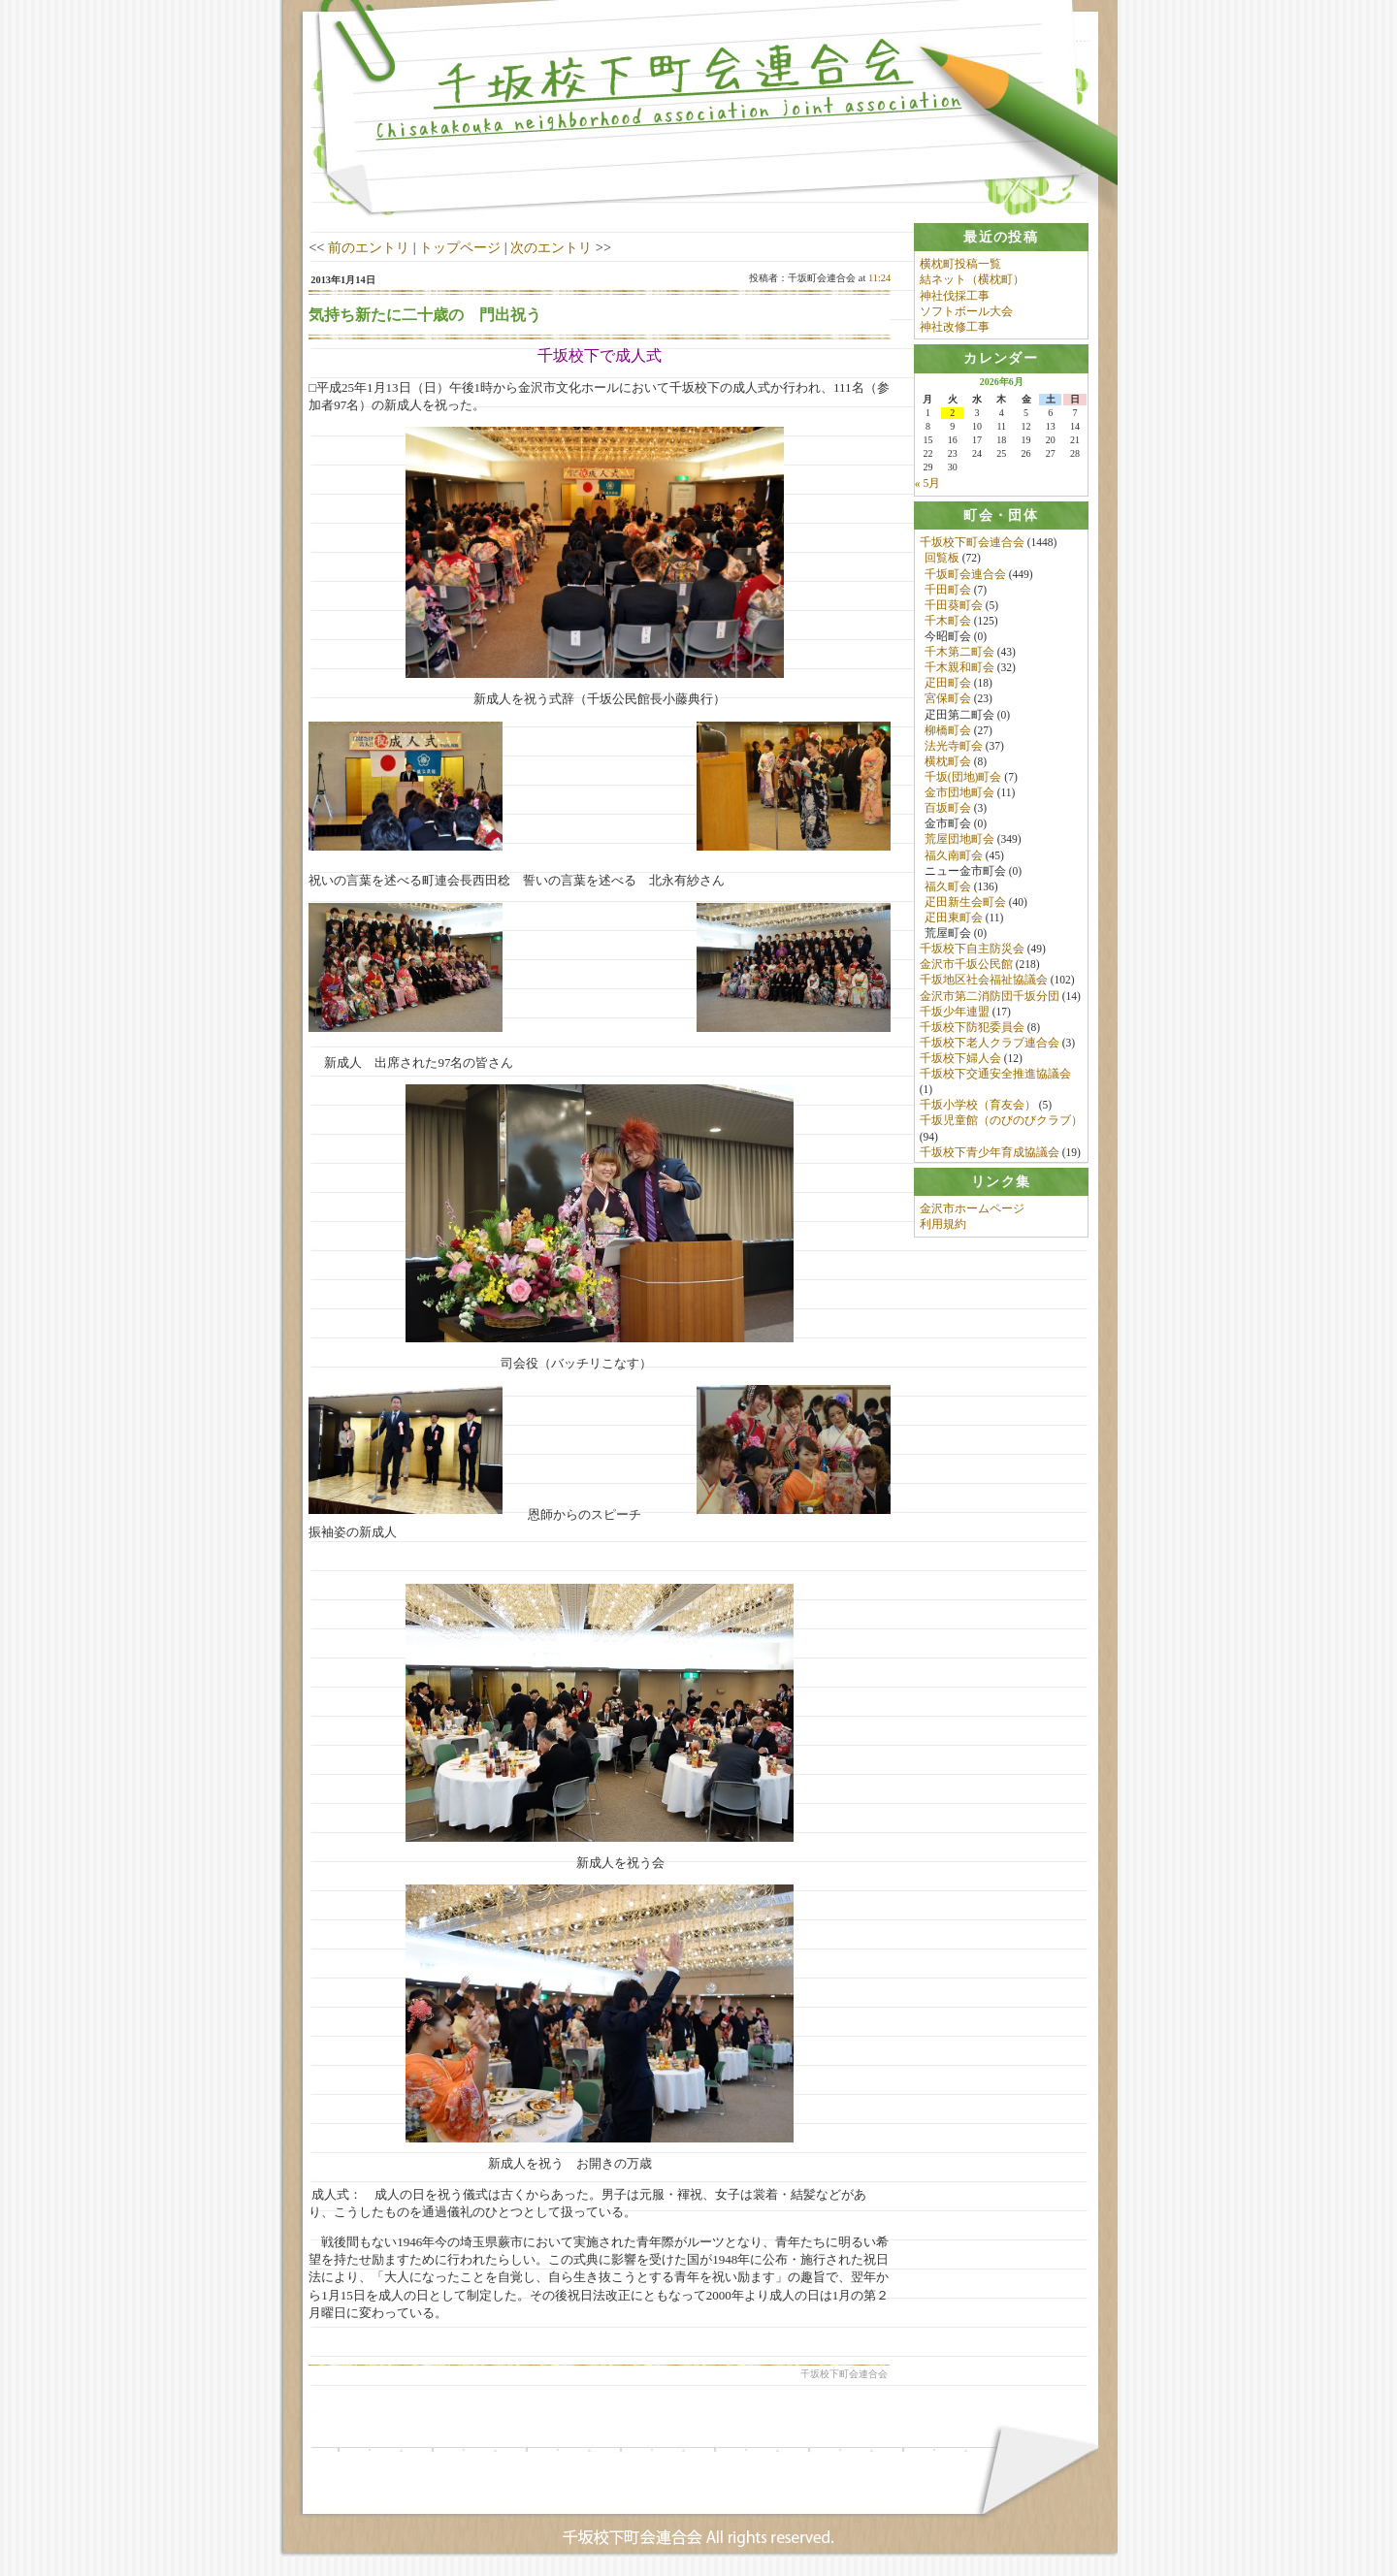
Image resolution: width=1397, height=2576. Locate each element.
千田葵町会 (954, 606)
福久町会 (948, 887)
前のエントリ (368, 247)
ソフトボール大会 (966, 311)
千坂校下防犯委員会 (972, 1028)
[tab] (1001, 237)
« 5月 (927, 484)
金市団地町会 (959, 793)
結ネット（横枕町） (972, 279)
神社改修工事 (955, 327)
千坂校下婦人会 (960, 1059)
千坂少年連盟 (955, 1012)
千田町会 (948, 590)
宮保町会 (948, 700)
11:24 (879, 278)
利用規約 (943, 1229)
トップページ (460, 247)
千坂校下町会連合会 (972, 544)
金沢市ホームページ (972, 1212)
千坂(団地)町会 (963, 778)
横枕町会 (948, 762)
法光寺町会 (954, 747)
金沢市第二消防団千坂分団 (989, 997)
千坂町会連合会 (965, 575)
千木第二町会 (959, 653)
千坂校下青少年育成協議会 (989, 1153)
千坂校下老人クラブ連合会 (989, 1043)
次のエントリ (551, 247)
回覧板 (942, 559)
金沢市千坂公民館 (966, 966)
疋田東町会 (954, 918)
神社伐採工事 (955, 296)
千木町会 (948, 622)
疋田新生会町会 (965, 903)
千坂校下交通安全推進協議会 (995, 1074)
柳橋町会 (948, 731)
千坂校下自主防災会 (972, 950)
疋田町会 (948, 685)
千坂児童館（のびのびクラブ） (1001, 1122)
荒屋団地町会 (959, 841)
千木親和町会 (959, 669)
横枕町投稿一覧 (960, 264)
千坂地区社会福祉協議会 (984, 981)
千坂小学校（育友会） (978, 1106)
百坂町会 (948, 810)
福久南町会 (954, 856)
